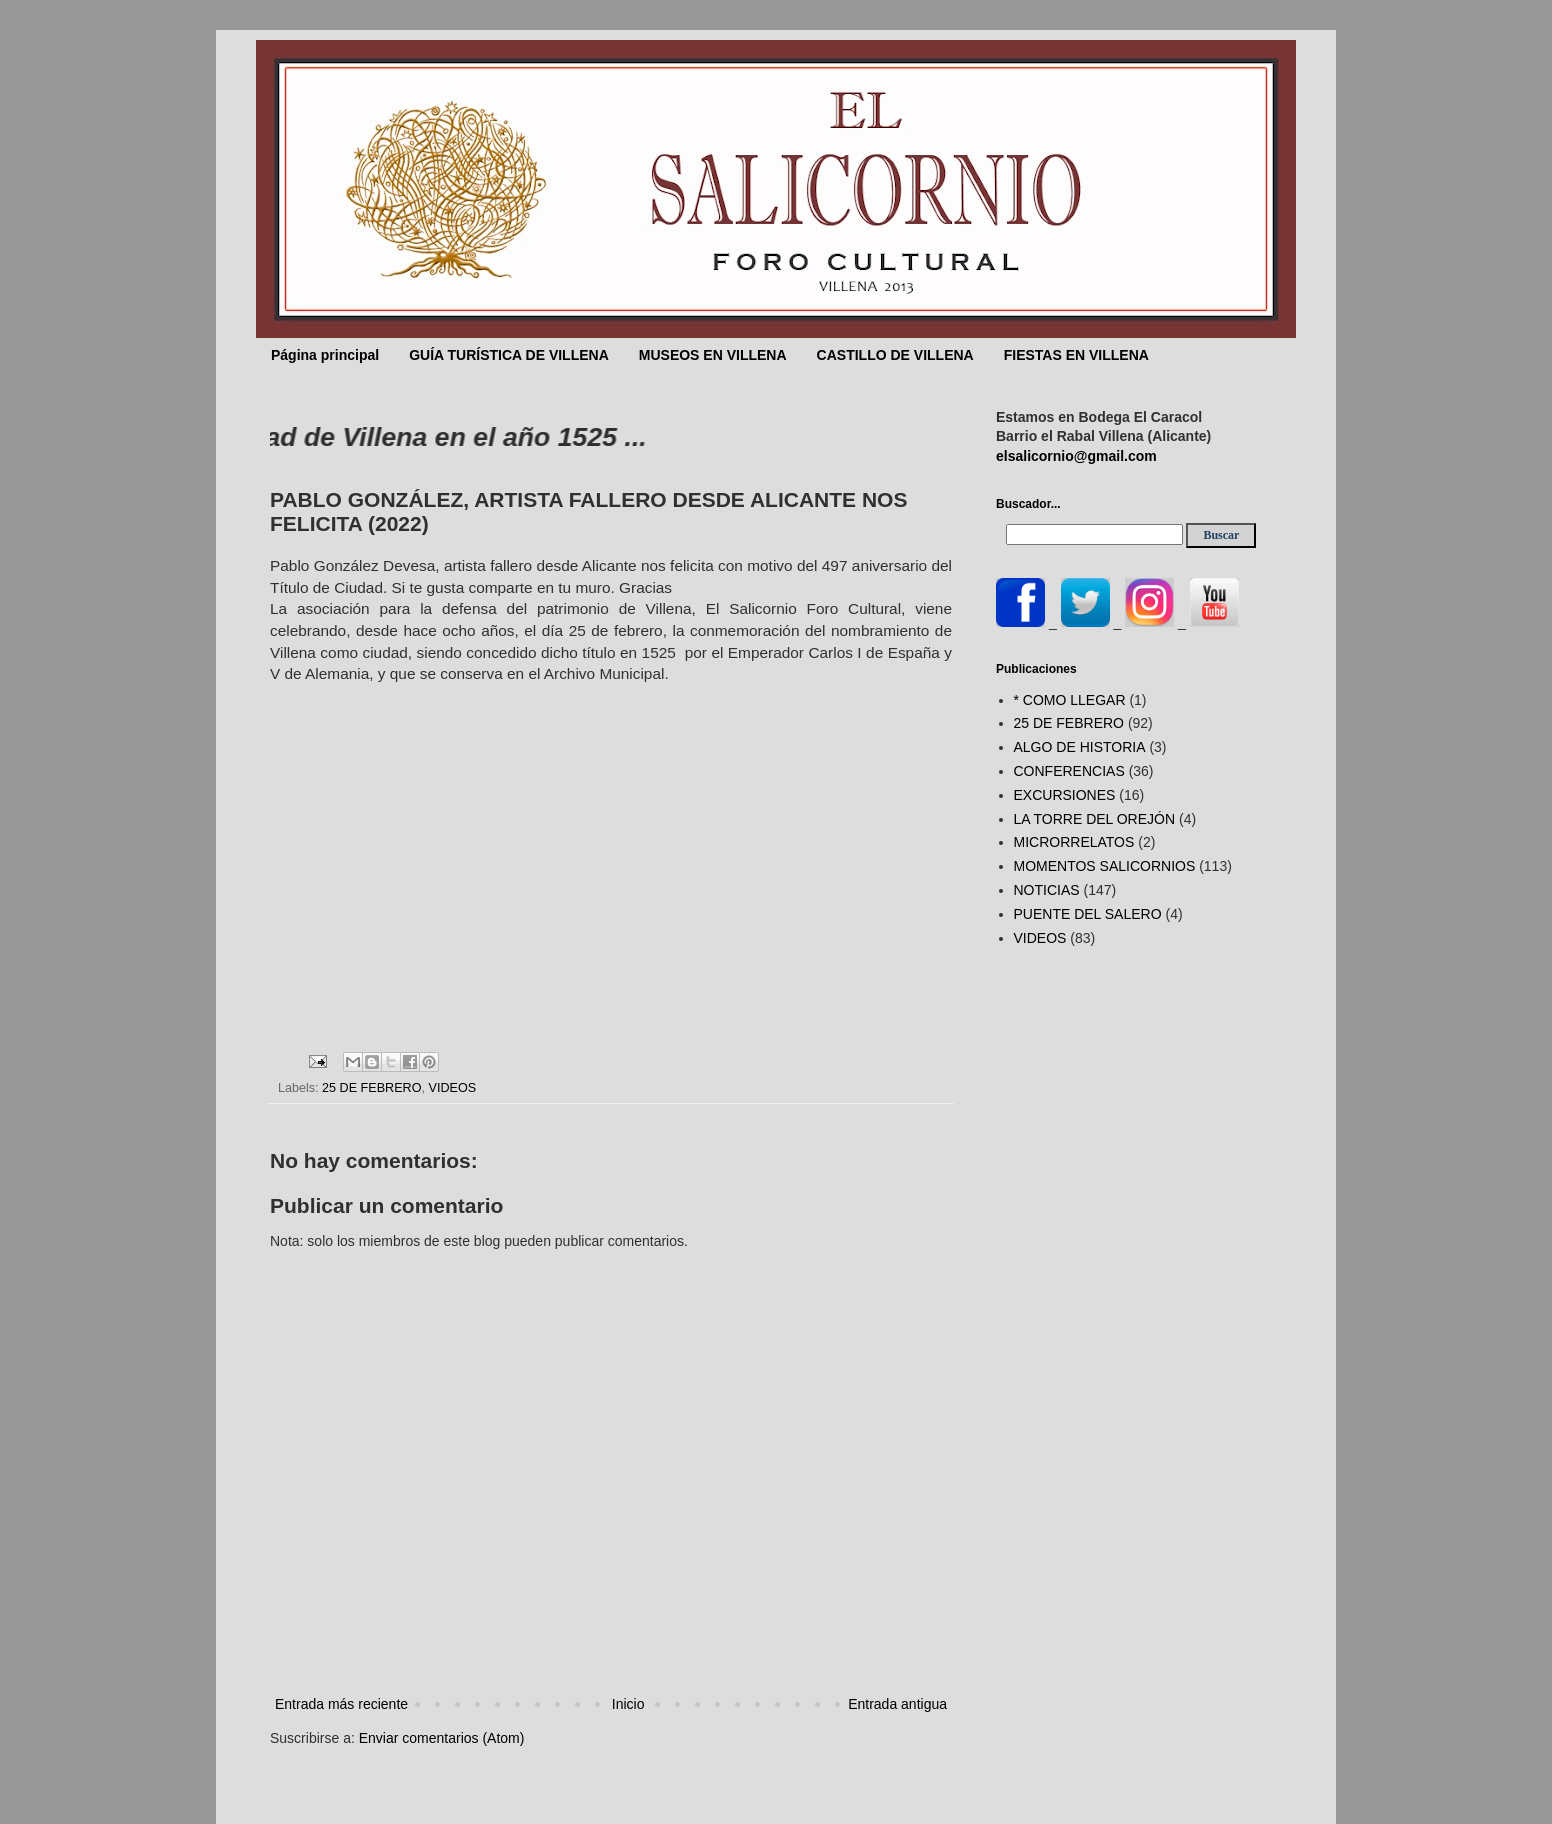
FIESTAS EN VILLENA (1076, 355)
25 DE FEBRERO (371, 1088)
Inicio (628, 1704)
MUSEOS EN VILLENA (713, 355)
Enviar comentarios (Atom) (442, 1738)
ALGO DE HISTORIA (1080, 747)
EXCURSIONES (1065, 795)
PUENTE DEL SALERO (1088, 914)
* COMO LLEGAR (1070, 700)
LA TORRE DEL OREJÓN (1095, 819)
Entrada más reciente (341, 1704)
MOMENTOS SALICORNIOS (1105, 866)
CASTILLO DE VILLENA (895, 355)
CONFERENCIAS (1069, 771)
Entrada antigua (897, 1704)
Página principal (325, 355)
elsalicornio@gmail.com (1076, 456)
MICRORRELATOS (1074, 842)
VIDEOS (453, 1088)
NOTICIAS (1047, 890)
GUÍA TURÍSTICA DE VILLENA (509, 355)
